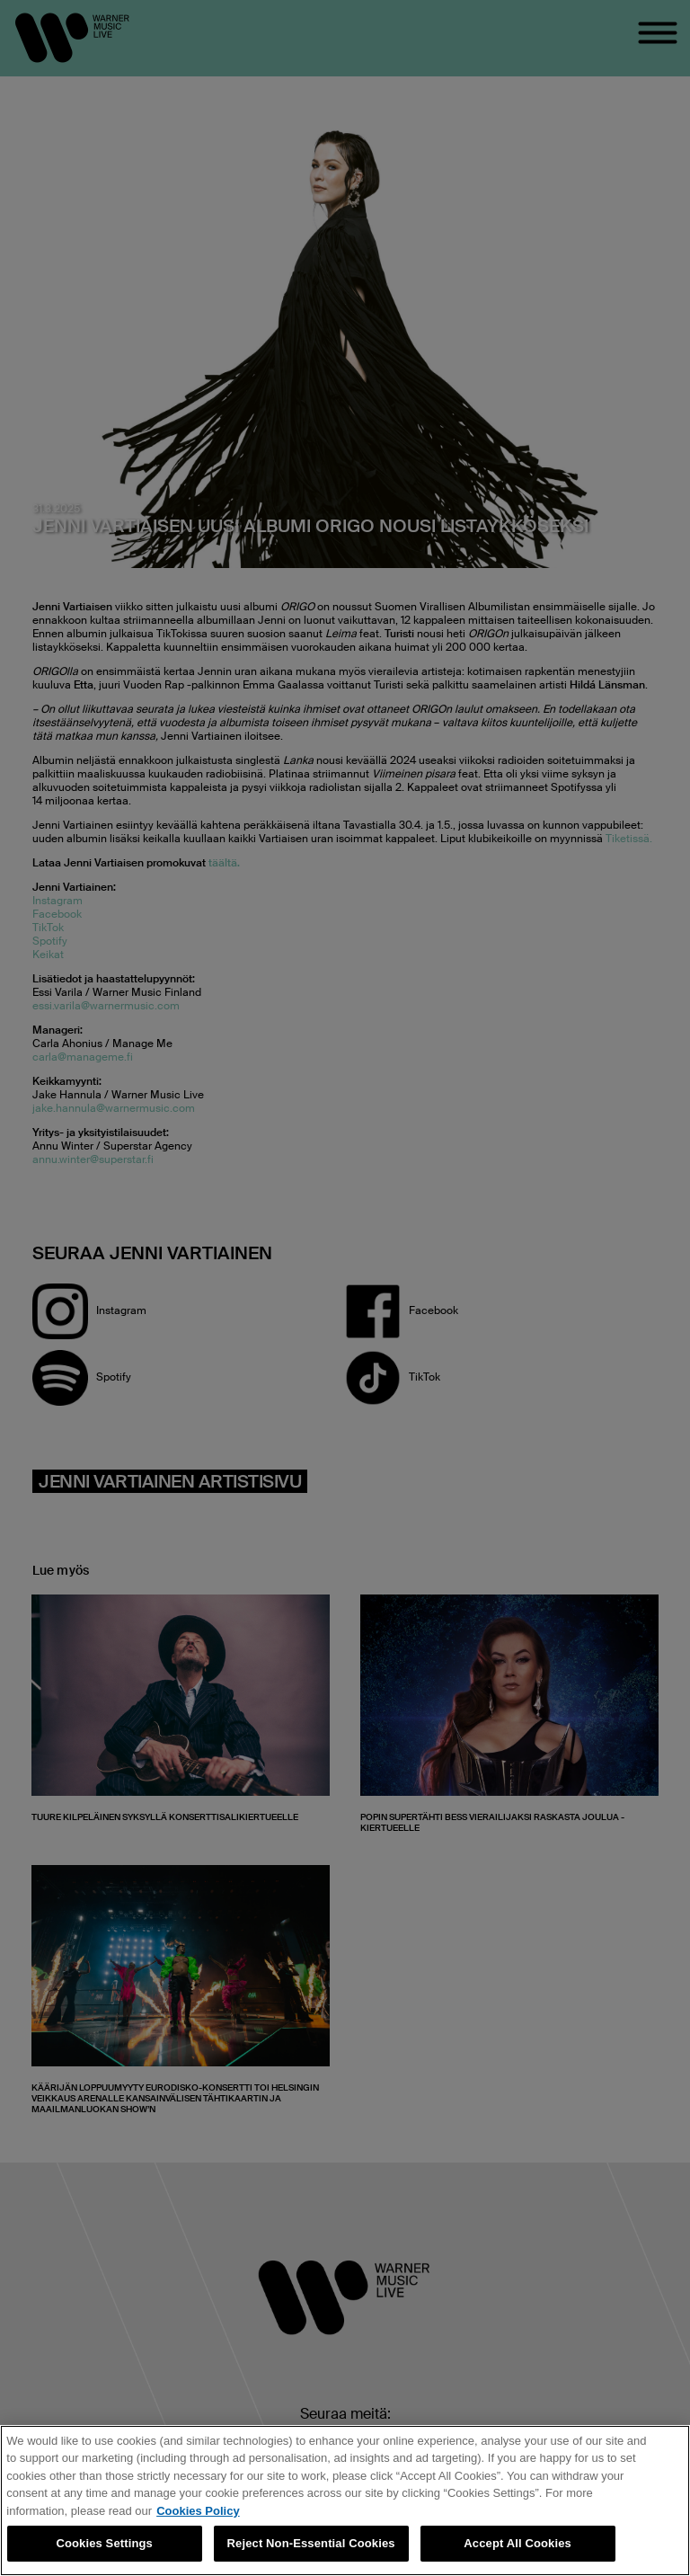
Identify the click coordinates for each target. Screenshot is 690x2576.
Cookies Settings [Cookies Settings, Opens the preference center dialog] (104, 2543)
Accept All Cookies (517, 2543)
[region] (345, 2500)
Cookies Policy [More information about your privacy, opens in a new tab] (197, 2511)
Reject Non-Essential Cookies (311, 2543)
